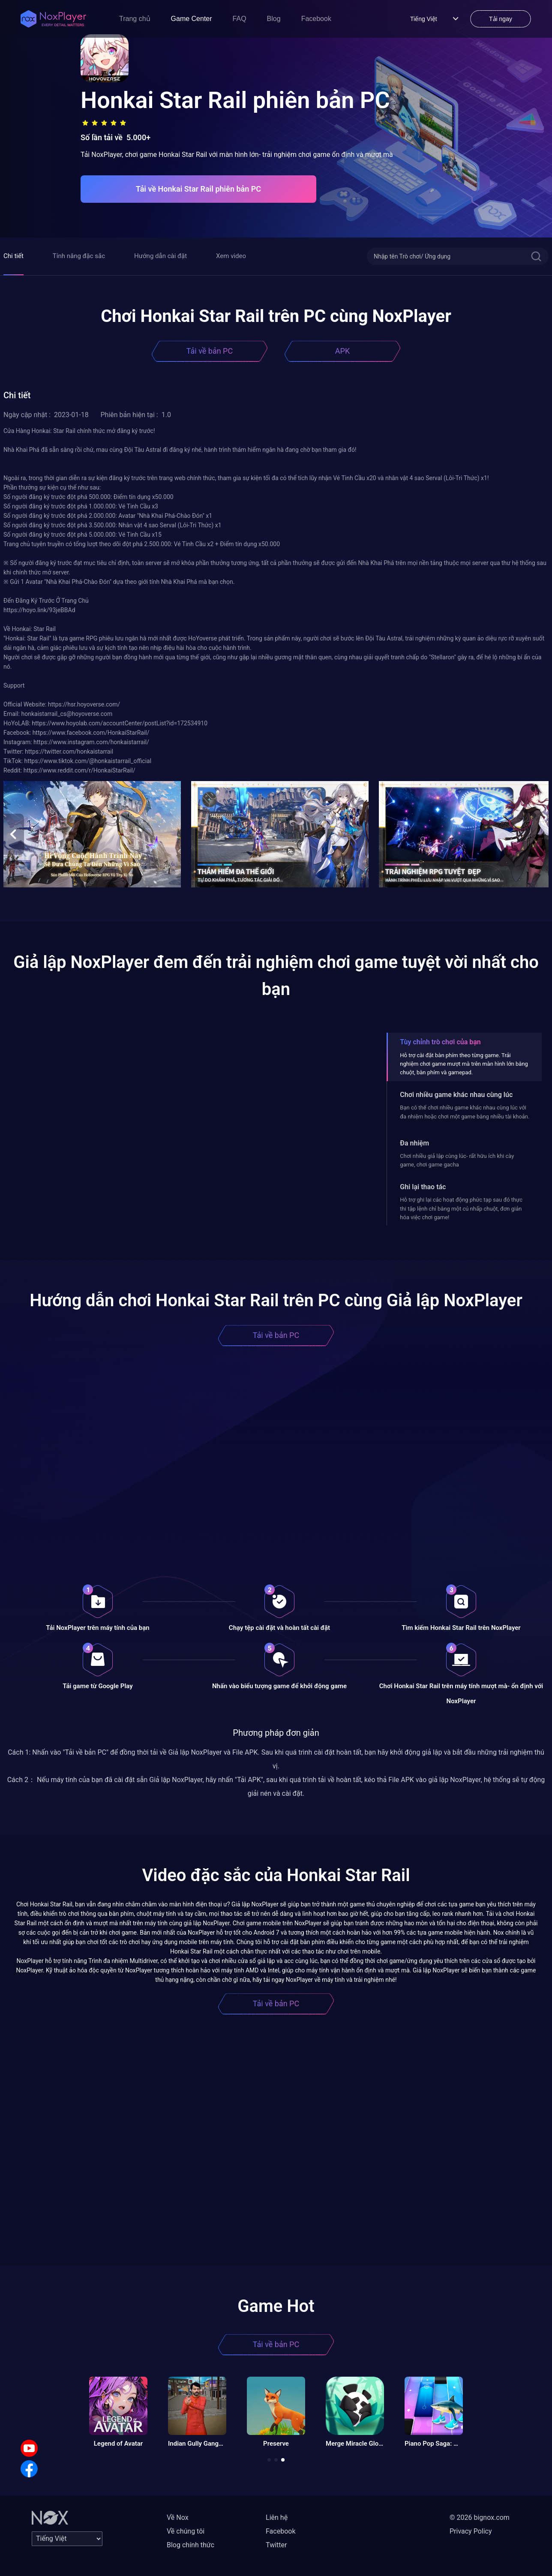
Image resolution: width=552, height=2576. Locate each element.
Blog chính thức (190, 2545)
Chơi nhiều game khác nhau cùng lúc (456, 1095)
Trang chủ (134, 18)
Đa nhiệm (414, 1143)
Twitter (276, 2545)
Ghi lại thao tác (423, 1187)
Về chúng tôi (185, 2531)
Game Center (191, 18)
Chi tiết (13, 256)
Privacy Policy (471, 2531)
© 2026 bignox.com (480, 2517)
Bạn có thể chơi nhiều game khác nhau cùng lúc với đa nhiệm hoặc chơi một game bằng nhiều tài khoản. (464, 1111)
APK (342, 350)
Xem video (231, 256)
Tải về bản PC (209, 350)
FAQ (239, 18)
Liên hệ (277, 2517)
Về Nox (178, 2517)
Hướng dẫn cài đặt (160, 256)
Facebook (316, 18)
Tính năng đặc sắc (79, 256)
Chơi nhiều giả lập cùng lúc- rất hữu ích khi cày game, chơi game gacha (457, 1160)
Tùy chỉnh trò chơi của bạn (440, 1042)
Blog (274, 18)
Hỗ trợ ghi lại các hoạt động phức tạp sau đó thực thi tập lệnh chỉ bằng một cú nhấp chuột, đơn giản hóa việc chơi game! (461, 1208)
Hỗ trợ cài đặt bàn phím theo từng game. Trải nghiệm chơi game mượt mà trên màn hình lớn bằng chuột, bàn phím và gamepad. (464, 1064)
